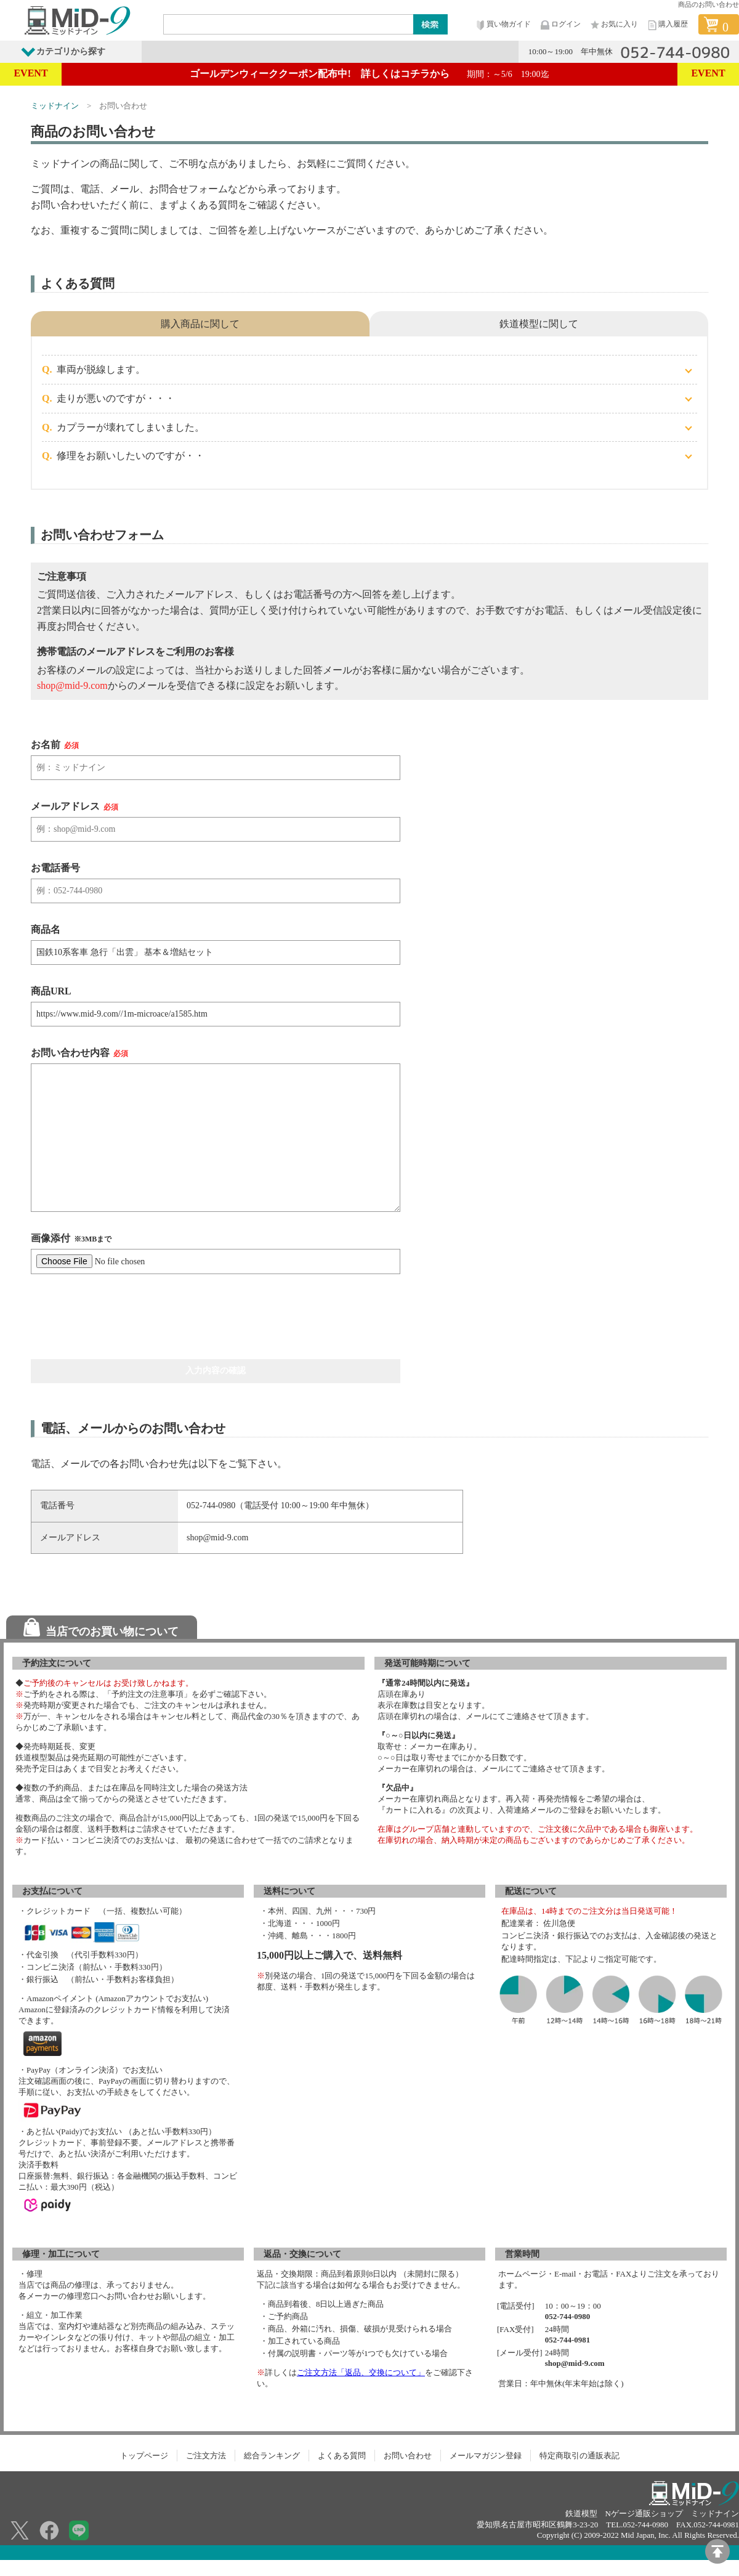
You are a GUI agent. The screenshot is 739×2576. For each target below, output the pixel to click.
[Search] (289, 24)
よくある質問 (342, 2455)
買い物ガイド (502, 24)
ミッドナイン (55, 105)
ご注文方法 (206, 2455)
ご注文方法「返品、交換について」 (361, 2372)
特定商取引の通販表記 (579, 2455)
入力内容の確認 (215, 1370)
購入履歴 (667, 24)
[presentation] (124, 1317)
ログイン (560, 24)
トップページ (144, 2455)
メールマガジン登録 (486, 2455)
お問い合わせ (408, 2455)
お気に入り (613, 24)
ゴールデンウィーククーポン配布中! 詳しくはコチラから (369, 73)
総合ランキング (272, 2455)
